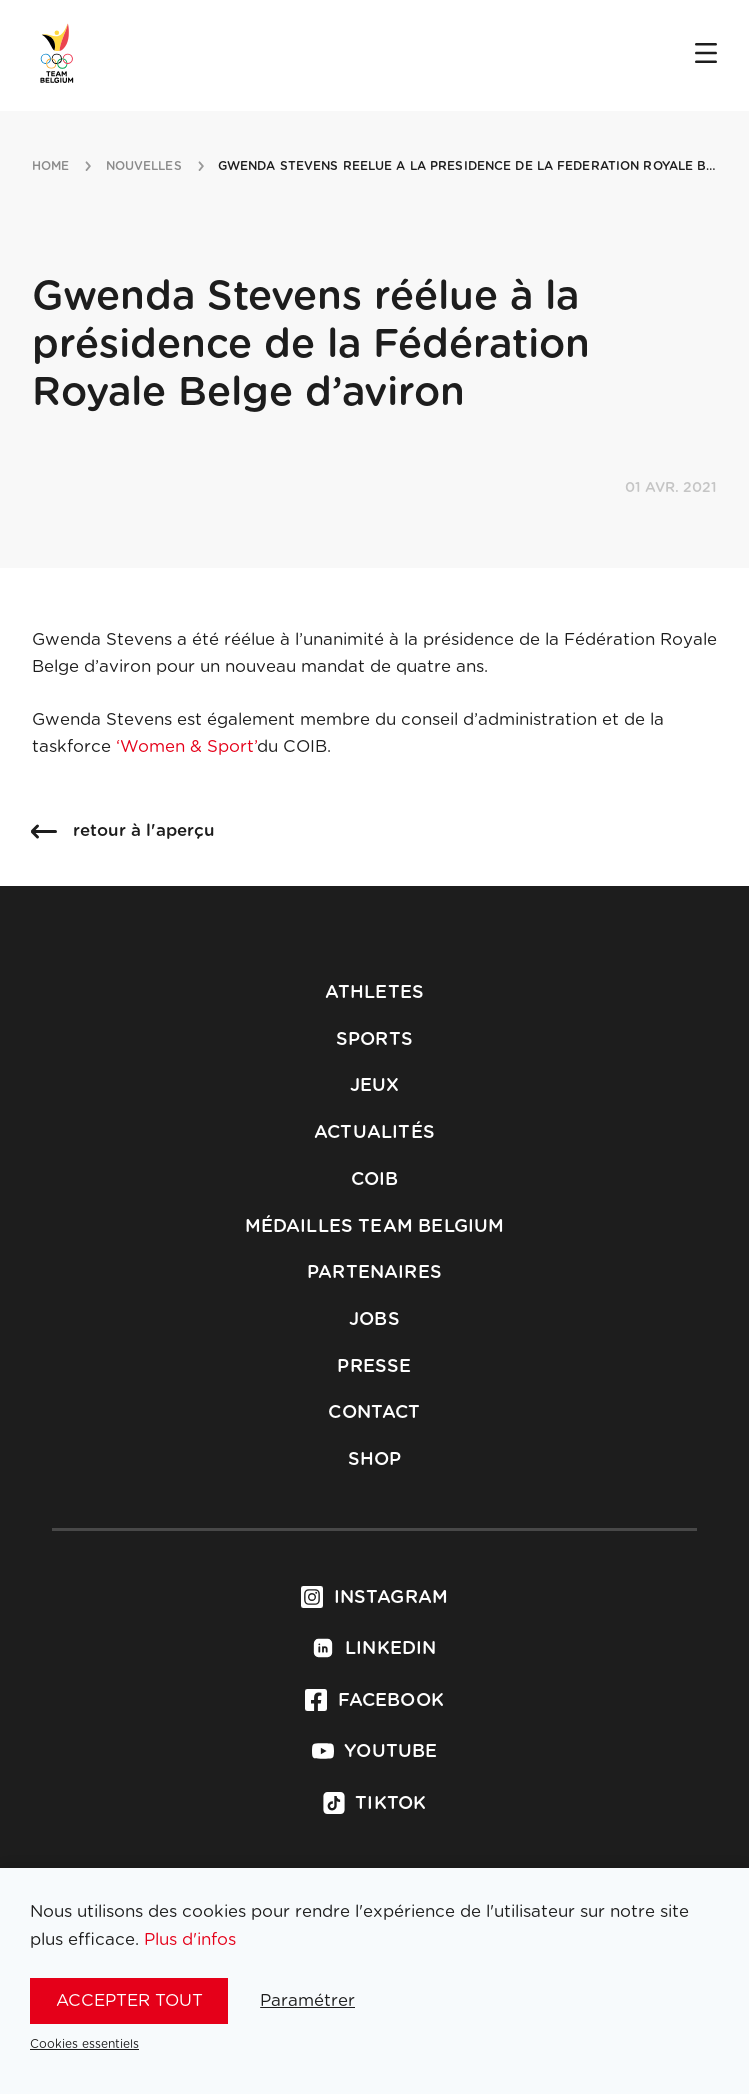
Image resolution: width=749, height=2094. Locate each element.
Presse (374, 1367)
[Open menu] (706, 55)
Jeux (375, 1086)
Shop (375, 1460)
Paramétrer (307, 2000)
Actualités (374, 1133)
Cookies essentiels (84, 2044)
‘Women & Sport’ (186, 746)
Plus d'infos (190, 1939)
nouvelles (144, 166)
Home (50, 166)
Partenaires (374, 1273)
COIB (375, 1180)
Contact (374, 1413)
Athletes (374, 993)
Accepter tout (129, 2000)
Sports (374, 1040)
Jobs (374, 1320)
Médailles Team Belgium (375, 1227)
